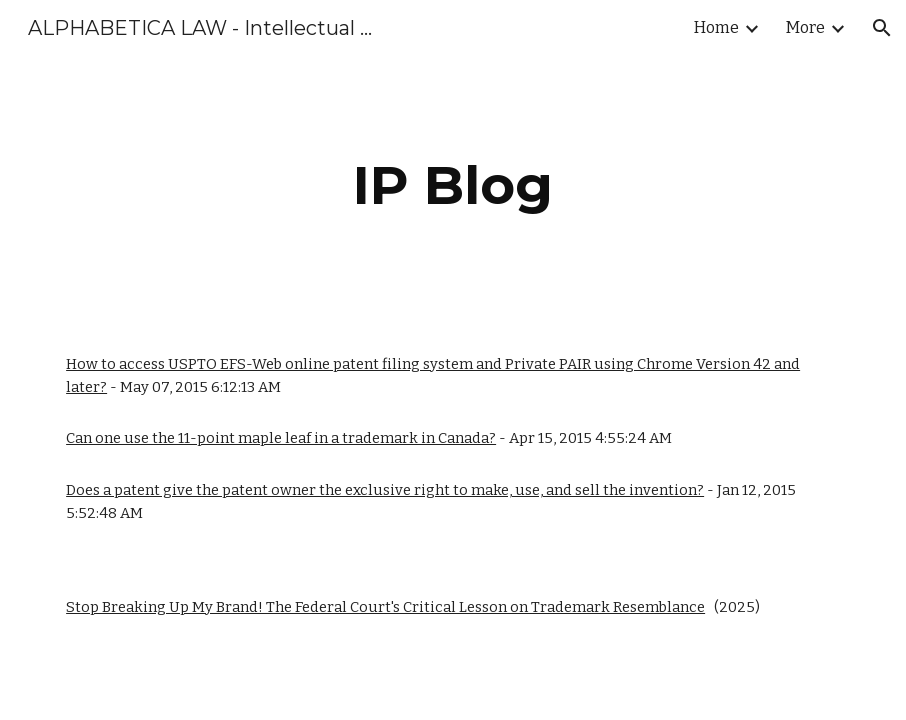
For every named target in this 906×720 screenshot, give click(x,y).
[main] (453, 185)
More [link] (805, 27)
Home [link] (716, 27)
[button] (882, 28)
